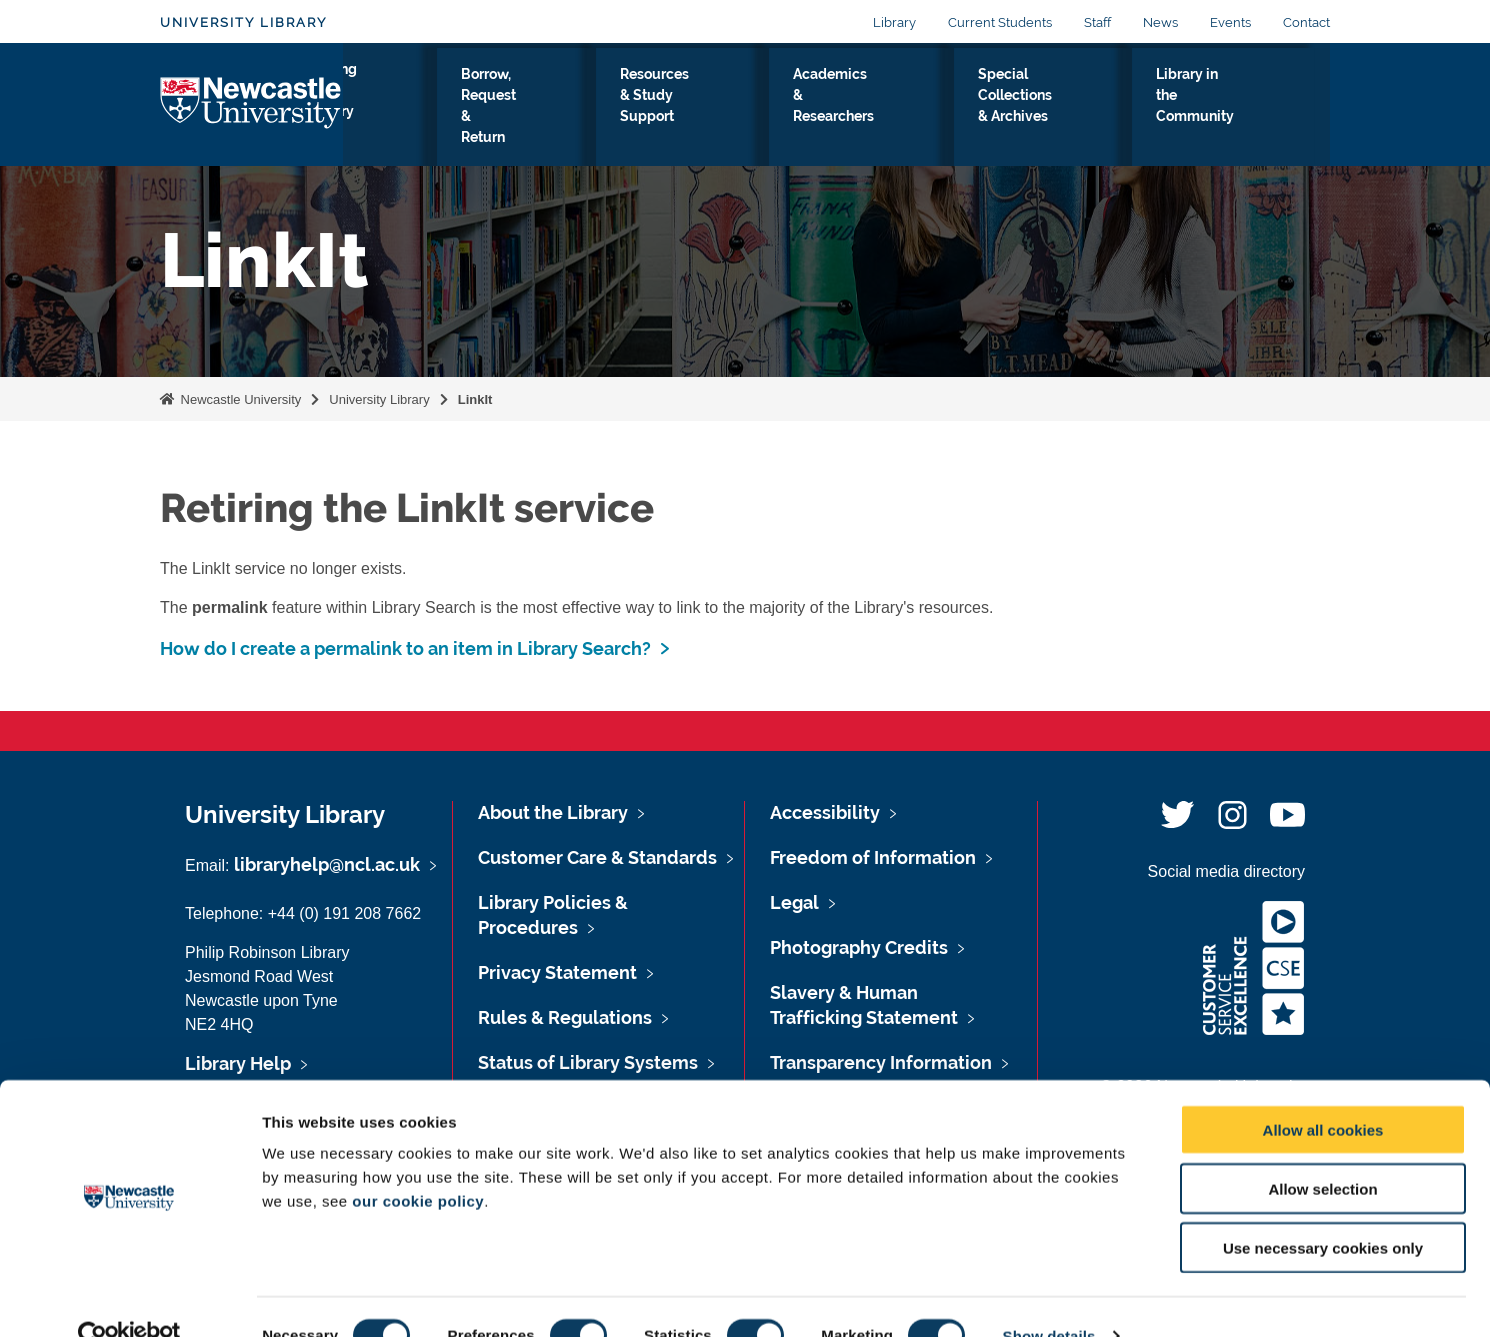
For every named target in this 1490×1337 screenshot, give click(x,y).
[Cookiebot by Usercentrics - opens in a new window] (129, 1298)
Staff (1097, 22)
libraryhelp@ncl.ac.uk (327, 864)
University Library (243, 22)
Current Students (1000, 22)
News (1160, 22)
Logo (251, 104)
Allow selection (1322, 1150)
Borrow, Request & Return (549, 109)
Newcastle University (239, 399)
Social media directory (1226, 871)
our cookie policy (418, 1162)
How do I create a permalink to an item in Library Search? (405, 648)
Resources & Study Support (717, 109)
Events (1230, 22)
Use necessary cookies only (1323, 1209)
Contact (1306, 22)
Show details (1049, 1297)
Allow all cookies (1323, 1091)
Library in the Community (1234, 109)
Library (894, 22)
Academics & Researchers (884, 109)
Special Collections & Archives (1060, 109)
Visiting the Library (405, 109)
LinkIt (475, 399)
